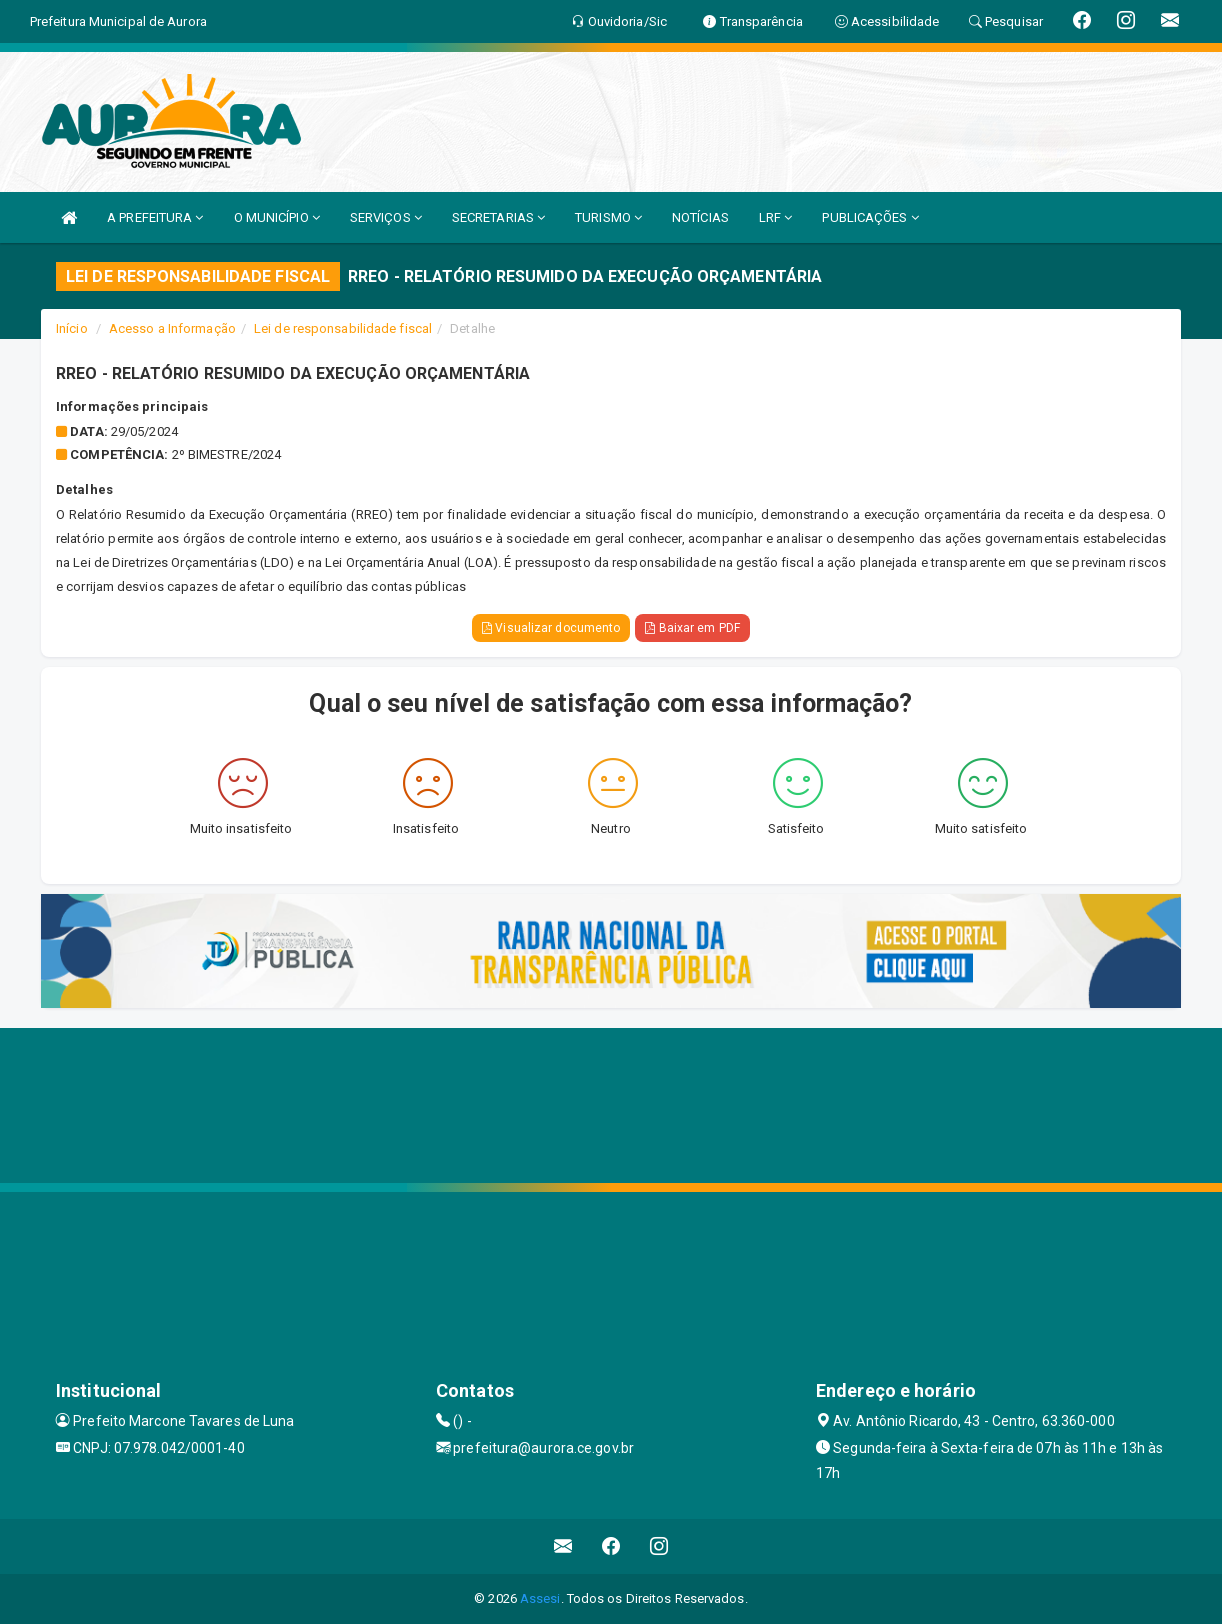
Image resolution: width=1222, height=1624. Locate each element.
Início (72, 328)
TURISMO (608, 217)
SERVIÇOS (386, 217)
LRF (776, 217)
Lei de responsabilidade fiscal (343, 328)
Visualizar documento (551, 628)
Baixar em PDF (692, 628)
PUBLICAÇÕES (870, 217)
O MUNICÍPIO (277, 217)
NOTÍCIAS (700, 217)
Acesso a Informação (172, 328)
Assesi (540, 1598)
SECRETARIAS (498, 217)
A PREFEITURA (155, 217)
